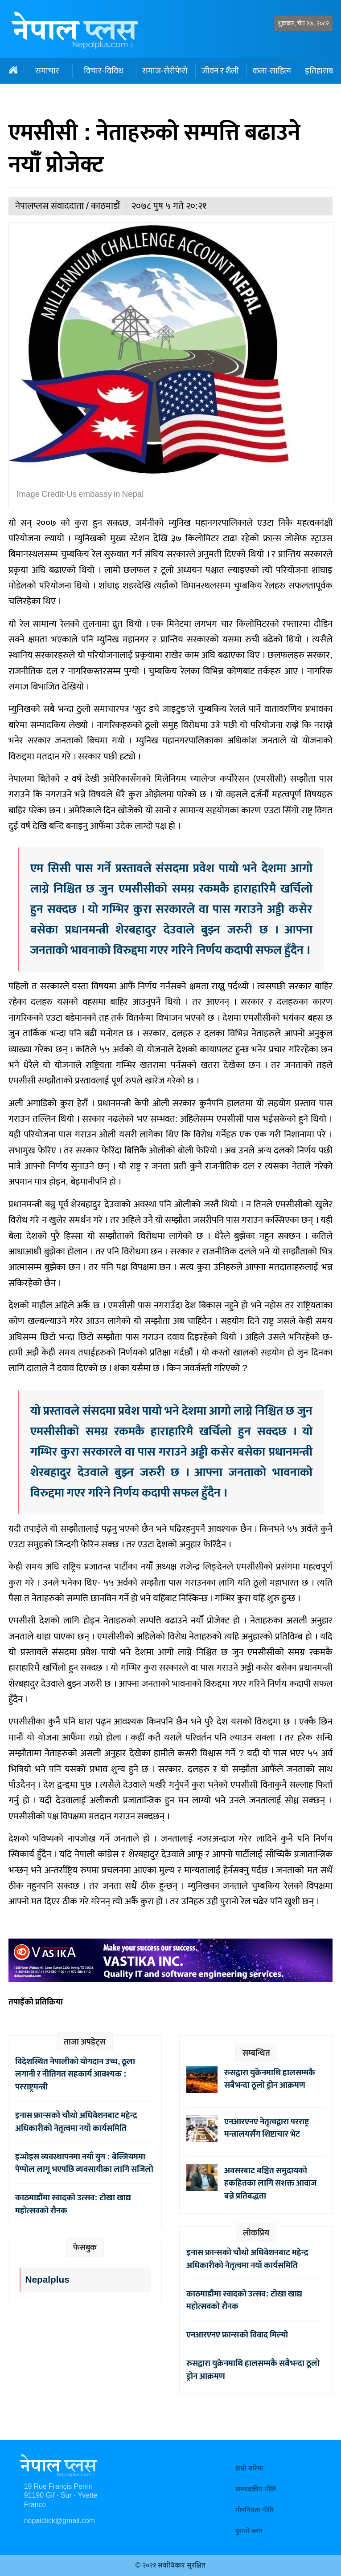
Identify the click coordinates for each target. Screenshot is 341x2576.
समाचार (47, 71)
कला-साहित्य (272, 71)
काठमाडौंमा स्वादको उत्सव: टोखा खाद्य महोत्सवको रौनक (73, 2204)
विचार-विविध (103, 71)
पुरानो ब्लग (249, 2531)
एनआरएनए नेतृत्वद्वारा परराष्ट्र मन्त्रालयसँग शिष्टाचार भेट (266, 2128)
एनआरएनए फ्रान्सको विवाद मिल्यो (237, 2335)
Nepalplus (47, 2280)
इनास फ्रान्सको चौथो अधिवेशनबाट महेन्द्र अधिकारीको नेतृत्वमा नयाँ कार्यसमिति (76, 2121)
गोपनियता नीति (254, 2510)
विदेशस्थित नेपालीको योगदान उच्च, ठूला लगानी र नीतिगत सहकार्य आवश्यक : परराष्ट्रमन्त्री (75, 2074)
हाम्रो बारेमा (249, 2468)
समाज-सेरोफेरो (165, 71)
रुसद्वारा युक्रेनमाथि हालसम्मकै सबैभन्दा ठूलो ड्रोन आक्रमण (269, 2079)
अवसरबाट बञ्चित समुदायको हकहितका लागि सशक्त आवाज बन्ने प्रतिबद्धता (270, 2183)
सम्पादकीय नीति (255, 2489)
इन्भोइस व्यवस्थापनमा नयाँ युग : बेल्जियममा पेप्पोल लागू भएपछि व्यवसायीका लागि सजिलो (84, 2163)
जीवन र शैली (220, 71)
